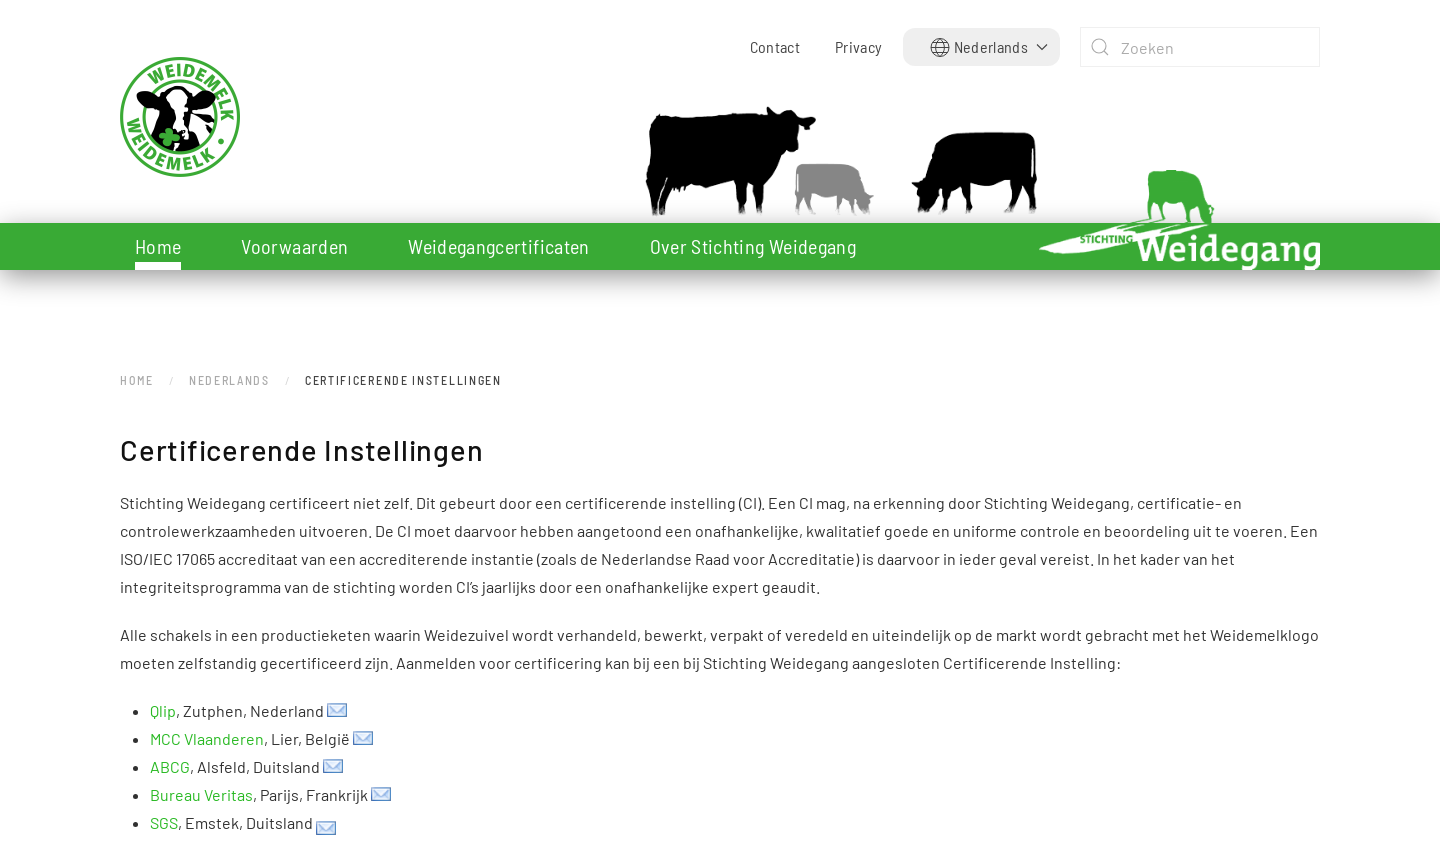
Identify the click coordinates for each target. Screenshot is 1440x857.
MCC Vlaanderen (207, 738)
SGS (164, 822)
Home (158, 246)
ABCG (170, 766)
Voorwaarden (294, 246)
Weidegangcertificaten (498, 246)
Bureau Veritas (201, 794)
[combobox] (1200, 47)
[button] (989, 47)
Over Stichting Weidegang (753, 246)
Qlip (163, 710)
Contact (775, 46)
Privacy (858, 46)
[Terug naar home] (245, 117)
